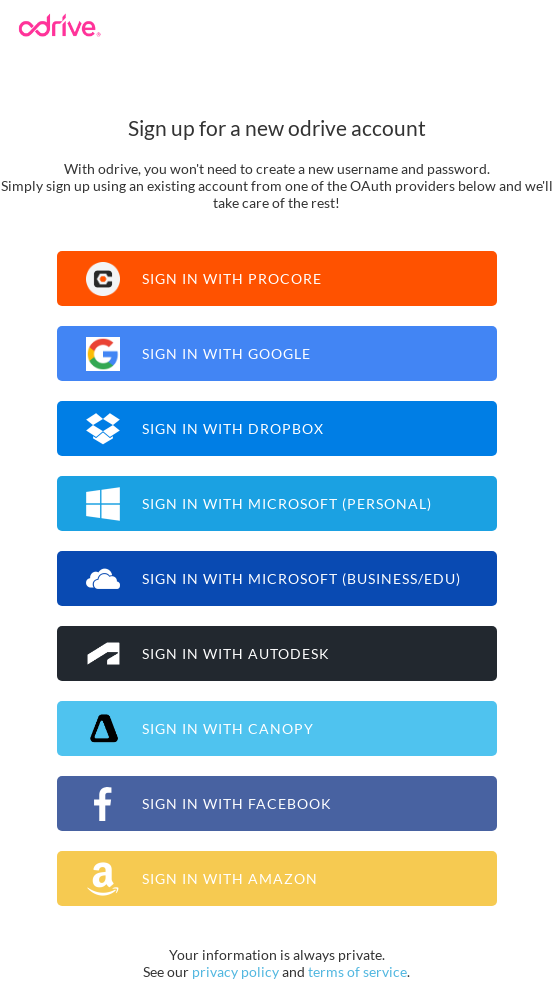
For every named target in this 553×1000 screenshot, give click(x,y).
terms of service (357, 971)
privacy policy (235, 971)
